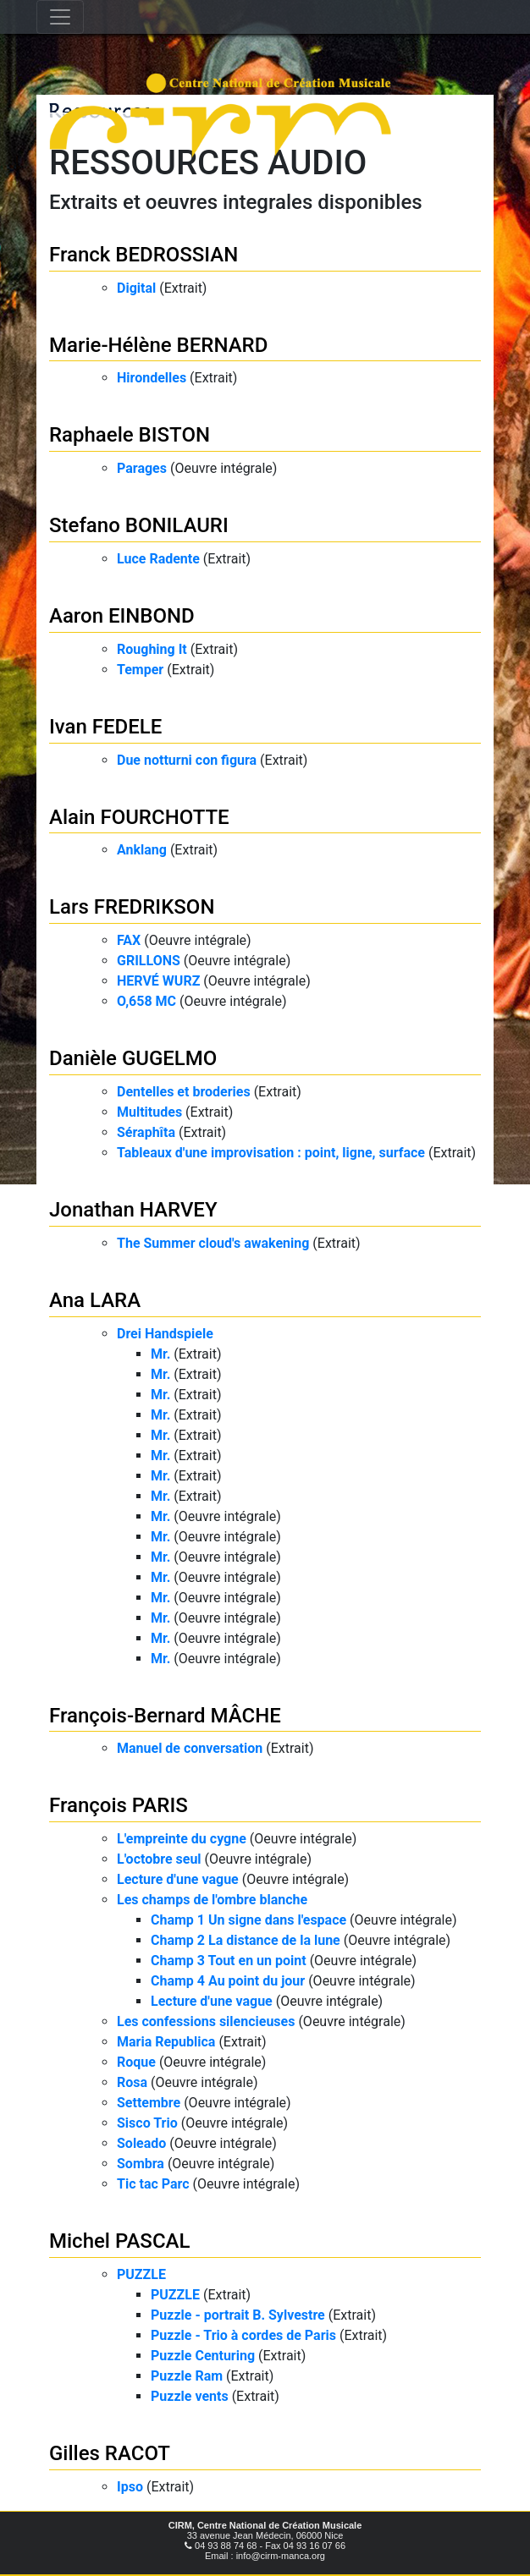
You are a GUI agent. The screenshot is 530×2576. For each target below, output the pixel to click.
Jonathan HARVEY (133, 1210)
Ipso (130, 2487)
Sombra (140, 2164)
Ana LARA (95, 1300)
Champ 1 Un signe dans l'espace (248, 1920)
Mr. (160, 1354)
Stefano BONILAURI (139, 525)
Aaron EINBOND (122, 616)
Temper (140, 670)
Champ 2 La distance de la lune (245, 1940)
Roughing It (152, 649)
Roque (136, 2062)
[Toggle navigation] (60, 17)
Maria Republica (166, 2042)
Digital (136, 288)
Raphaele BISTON (129, 435)
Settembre (148, 2103)
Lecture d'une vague (178, 1879)
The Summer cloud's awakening (213, 1243)
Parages (142, 468)
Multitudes (149, 1112)
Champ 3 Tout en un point (228, 1961)
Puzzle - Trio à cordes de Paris (243, 2335)
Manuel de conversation (189, 1748)
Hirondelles (151, 378)
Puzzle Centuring (203, 2356)
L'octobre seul (159, 1859)
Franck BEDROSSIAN (143, 254)
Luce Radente (158, 559)
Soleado (141, 2143)
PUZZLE (141, 2274)
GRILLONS (148, 961)
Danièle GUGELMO (133, 1058)
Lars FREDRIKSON (131, 907)
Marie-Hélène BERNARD (158, 345)
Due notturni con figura (187, 760)
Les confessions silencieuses (206, 2021)
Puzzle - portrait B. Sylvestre (238, 2315)
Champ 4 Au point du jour (228, 1981)
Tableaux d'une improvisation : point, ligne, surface (271, 1153)
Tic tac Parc (153, 2184)
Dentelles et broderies (184, 1092)
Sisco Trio (147, 2123)
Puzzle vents (190, 2396)
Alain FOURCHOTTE (139, 817)
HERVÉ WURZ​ (158, 981)
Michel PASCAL (119, 2241)
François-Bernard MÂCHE (165, 1715)
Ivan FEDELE (105, 727)
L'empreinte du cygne (181, 1839)
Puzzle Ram (187, 2376)
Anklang (142, 850)
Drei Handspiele (165, 1334)
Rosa (132, 2082)
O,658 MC (146, 1001)
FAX (129, 940)
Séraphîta (146, 1132)
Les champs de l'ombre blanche (212, 1900)
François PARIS (118, 1805)
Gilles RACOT (109, 2453)
